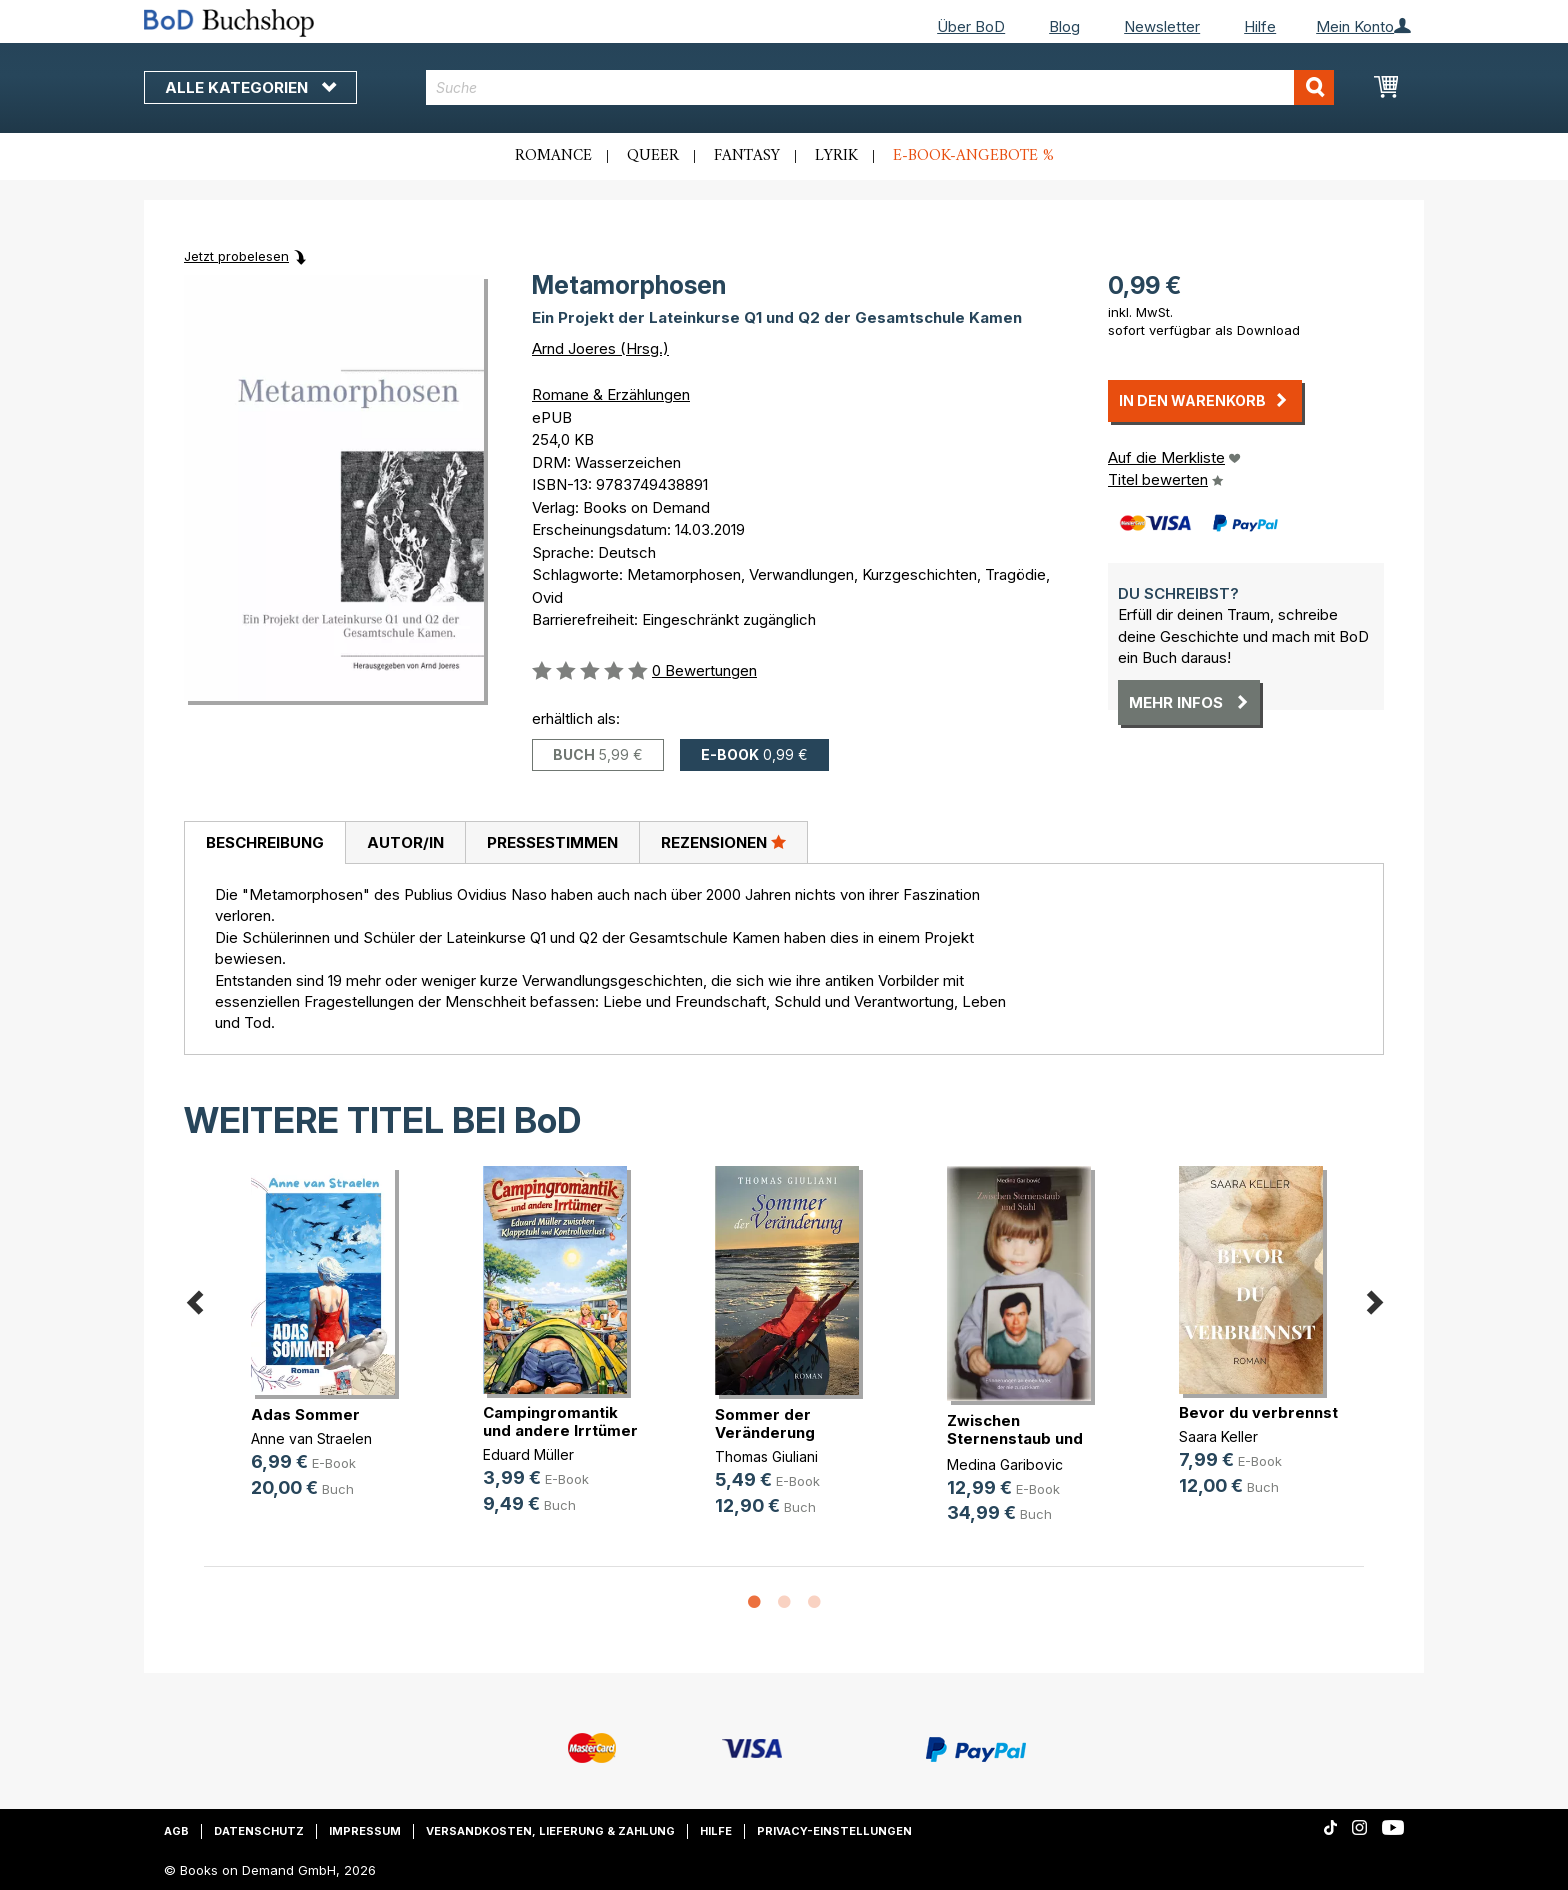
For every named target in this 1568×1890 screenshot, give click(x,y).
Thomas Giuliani (766, 1456)
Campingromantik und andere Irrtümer (560, 1421)
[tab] (264, 843)
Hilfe (1260, 26)
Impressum (365, 1831)
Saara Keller (1218, 1436)
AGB (176, 1831)
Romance (553, 156)
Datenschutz (259, 1831)
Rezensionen (723, 842)
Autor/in (405, 842)
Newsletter (1162, 26)
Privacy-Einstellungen (834, 1831)
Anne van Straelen (311, 1438)
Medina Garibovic (1005, 1464)
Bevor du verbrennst (1258, 1412)
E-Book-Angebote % (973, 156)
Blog (1064, 26)
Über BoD (971, 26)
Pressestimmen (552, 842)
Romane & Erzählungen (611, 394)
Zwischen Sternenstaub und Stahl (1015, 1438)
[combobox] (880, 87)
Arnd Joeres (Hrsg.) (600, 348)
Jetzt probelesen (236, 256)
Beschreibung (265, 842)
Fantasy (747, 156)
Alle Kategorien (250, 87)
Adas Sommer (305, 1414)
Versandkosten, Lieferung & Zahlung (550, 1831)
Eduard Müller (528, 1454)
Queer (653, 156)
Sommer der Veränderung (765, 1423)
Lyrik (836, 156)
